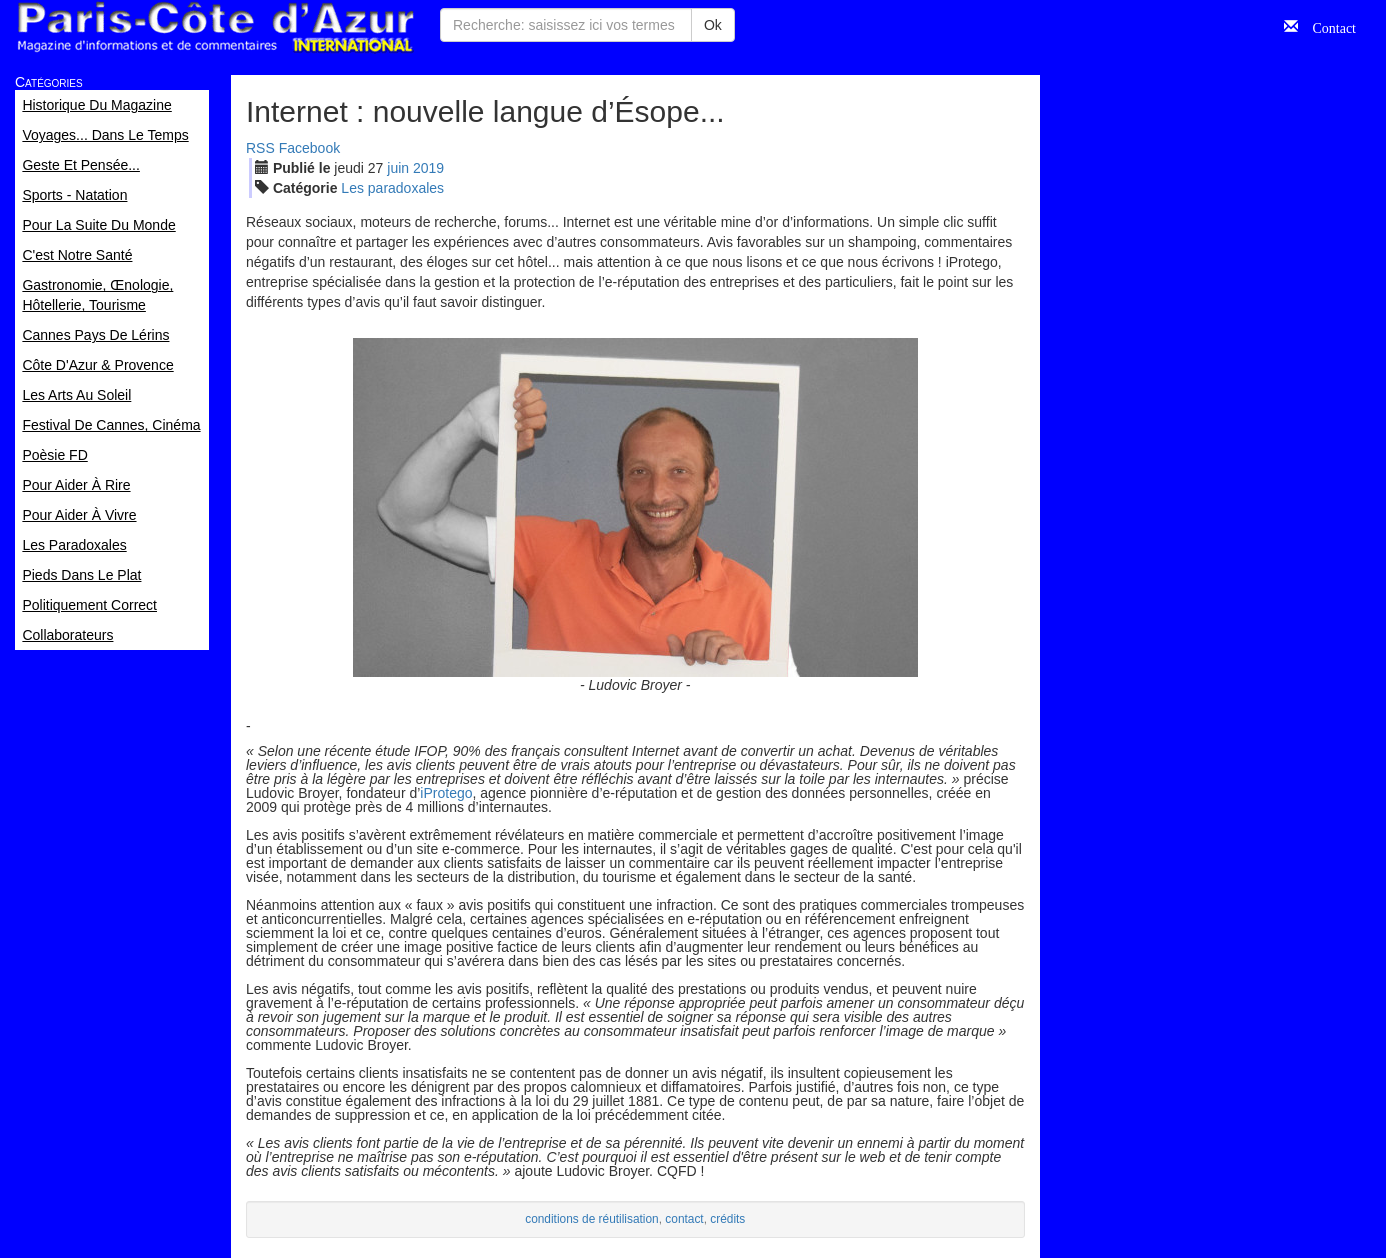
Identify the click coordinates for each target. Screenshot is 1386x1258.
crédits (727, 1219)
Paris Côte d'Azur (215, 27)
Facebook (309, 148)
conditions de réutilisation (592, 1219)
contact (684, 1219)
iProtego (446, 793)
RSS (260, 148)
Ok (713, 25)
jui (398, 168)
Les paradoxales (392, 188)
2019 (428, 168)
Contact (1327, 26)
